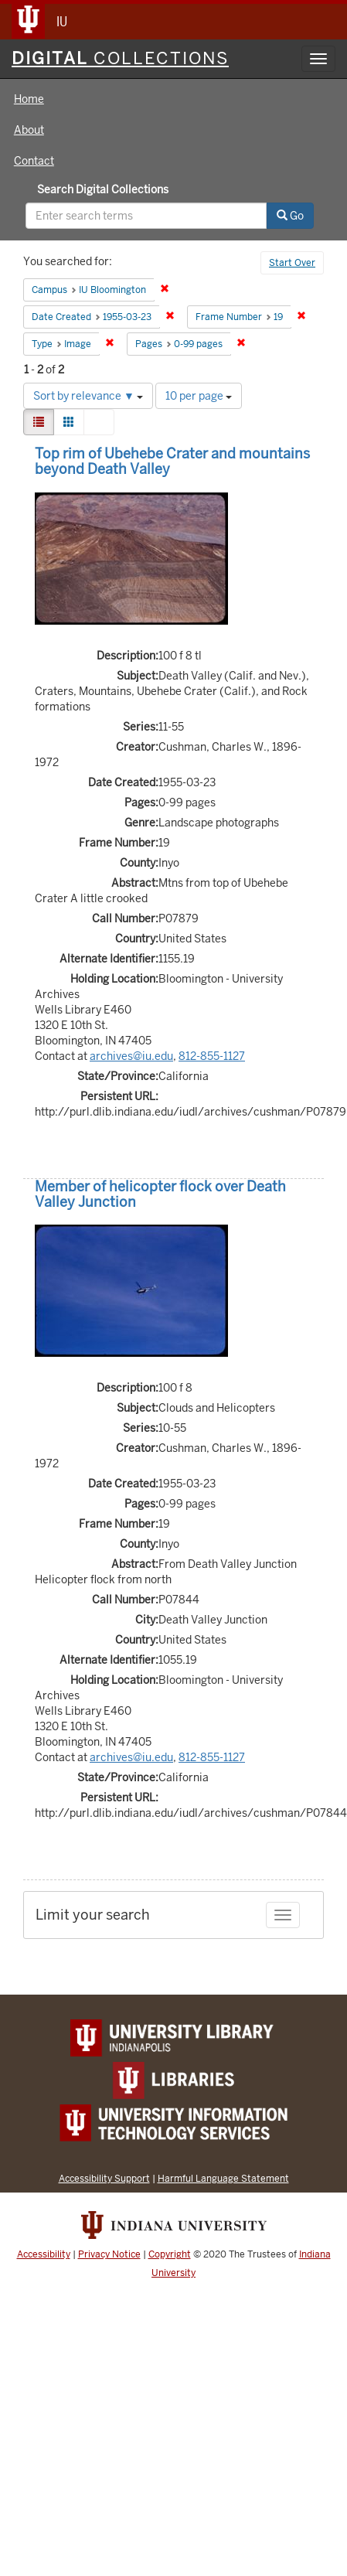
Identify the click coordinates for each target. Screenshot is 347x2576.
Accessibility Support (104, 2178)
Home (29, 99)
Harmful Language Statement (223, 2178)
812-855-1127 (212, 1056)
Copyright (169, 2254)
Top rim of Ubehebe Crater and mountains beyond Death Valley (172, 461)
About (29, 130)
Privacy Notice (109, 2254)
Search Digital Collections (102, 189)
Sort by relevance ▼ (88, 396)
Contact (34, 161)
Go (290, 216)
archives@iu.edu (131, 1056)
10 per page (198, 396)
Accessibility (43, 2254)
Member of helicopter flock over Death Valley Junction (160, 1194)
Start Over (292, 263)
